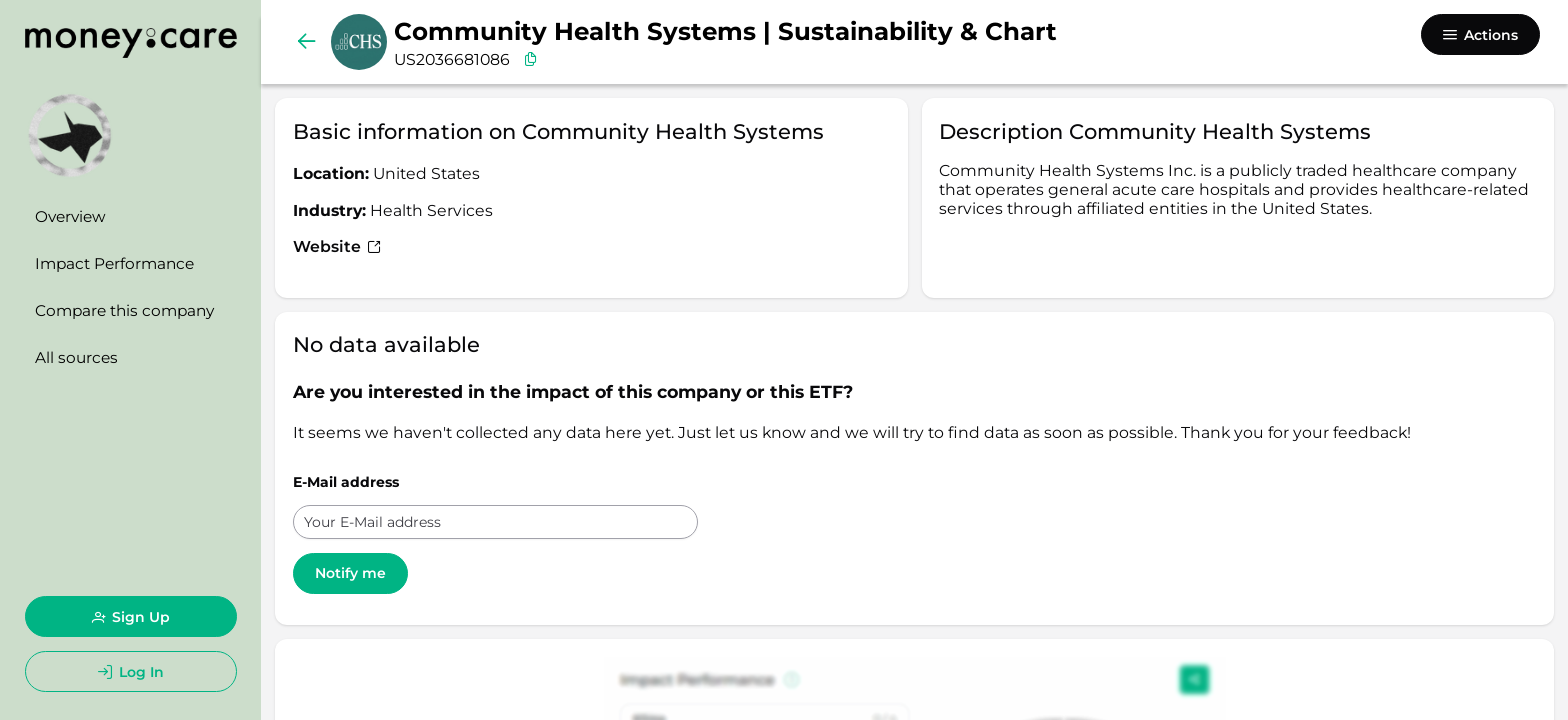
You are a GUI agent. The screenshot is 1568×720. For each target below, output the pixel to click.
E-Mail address (346, 482)
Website (337, 246)
